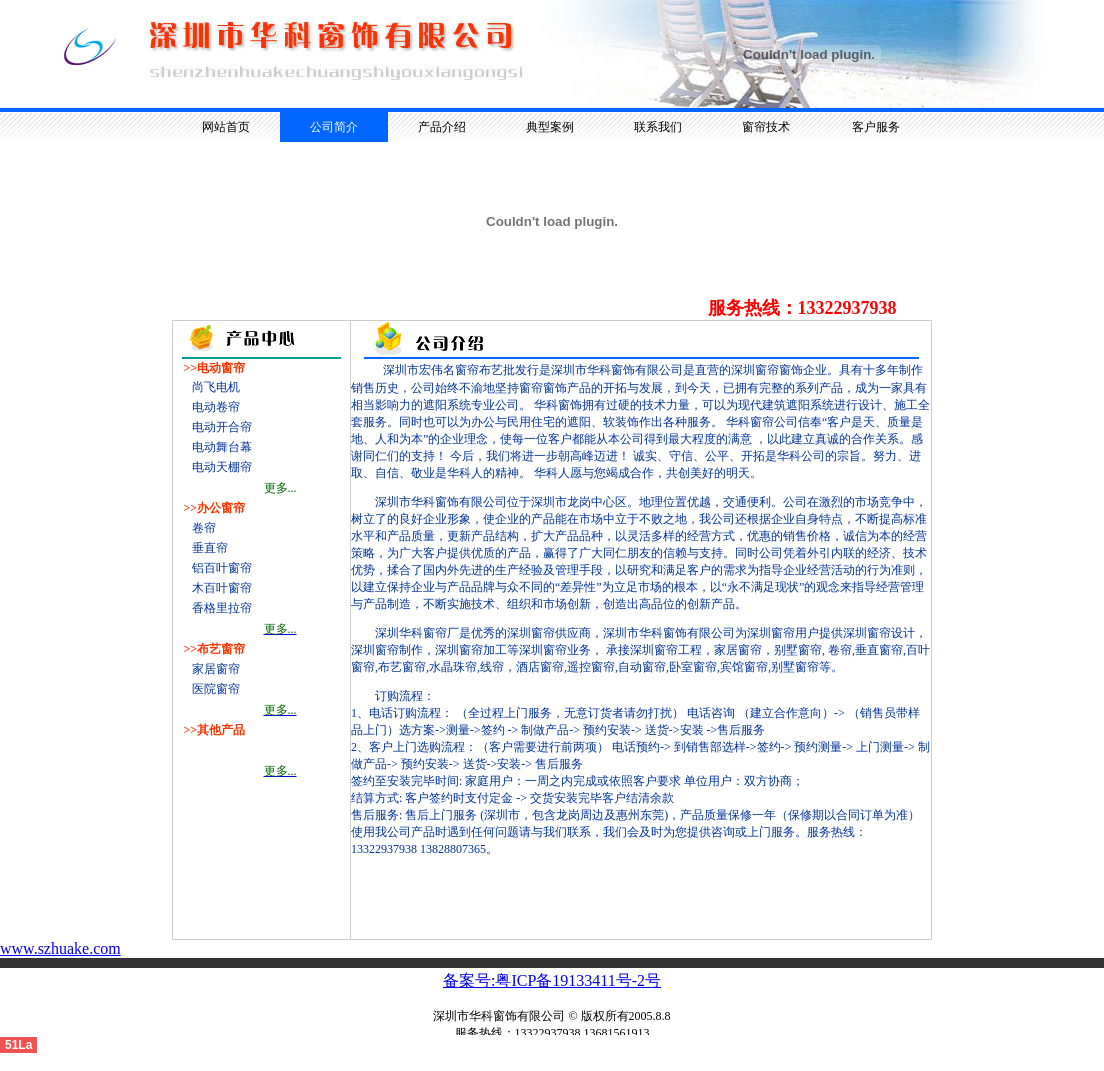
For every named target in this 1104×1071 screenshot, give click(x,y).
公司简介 (334, 127)
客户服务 (876, 127)
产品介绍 (442, 127)
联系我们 (658, 127)
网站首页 (226, 127)
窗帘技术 (766, 127)
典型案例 (550, 127)
